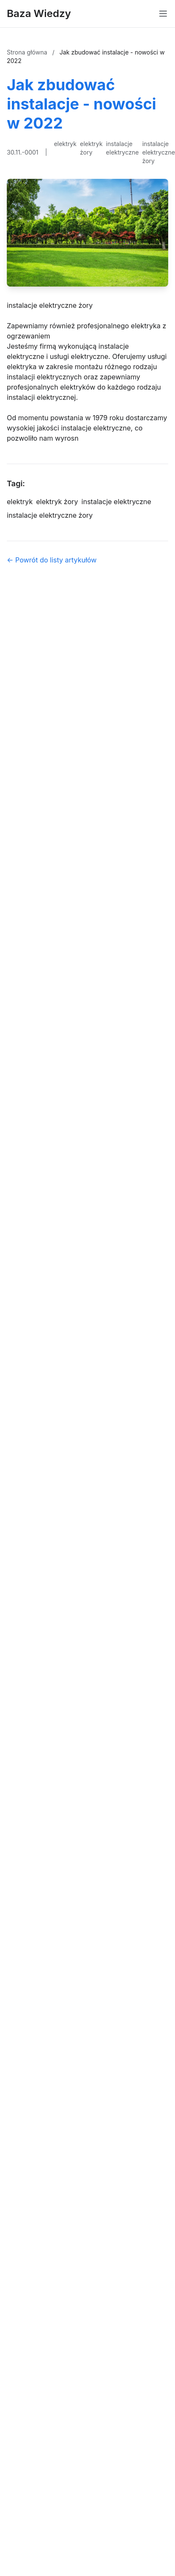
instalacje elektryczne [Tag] (116, 501)
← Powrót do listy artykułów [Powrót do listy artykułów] (52, 560)
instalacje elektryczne (122, 148)
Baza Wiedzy (39, 13)
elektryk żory (91, 148)
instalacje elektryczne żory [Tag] (50, 515)
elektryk (65, 143)
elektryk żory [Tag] (57, 501)
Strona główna (28, 52)
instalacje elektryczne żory (158, 152)
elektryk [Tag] (20, 501)
